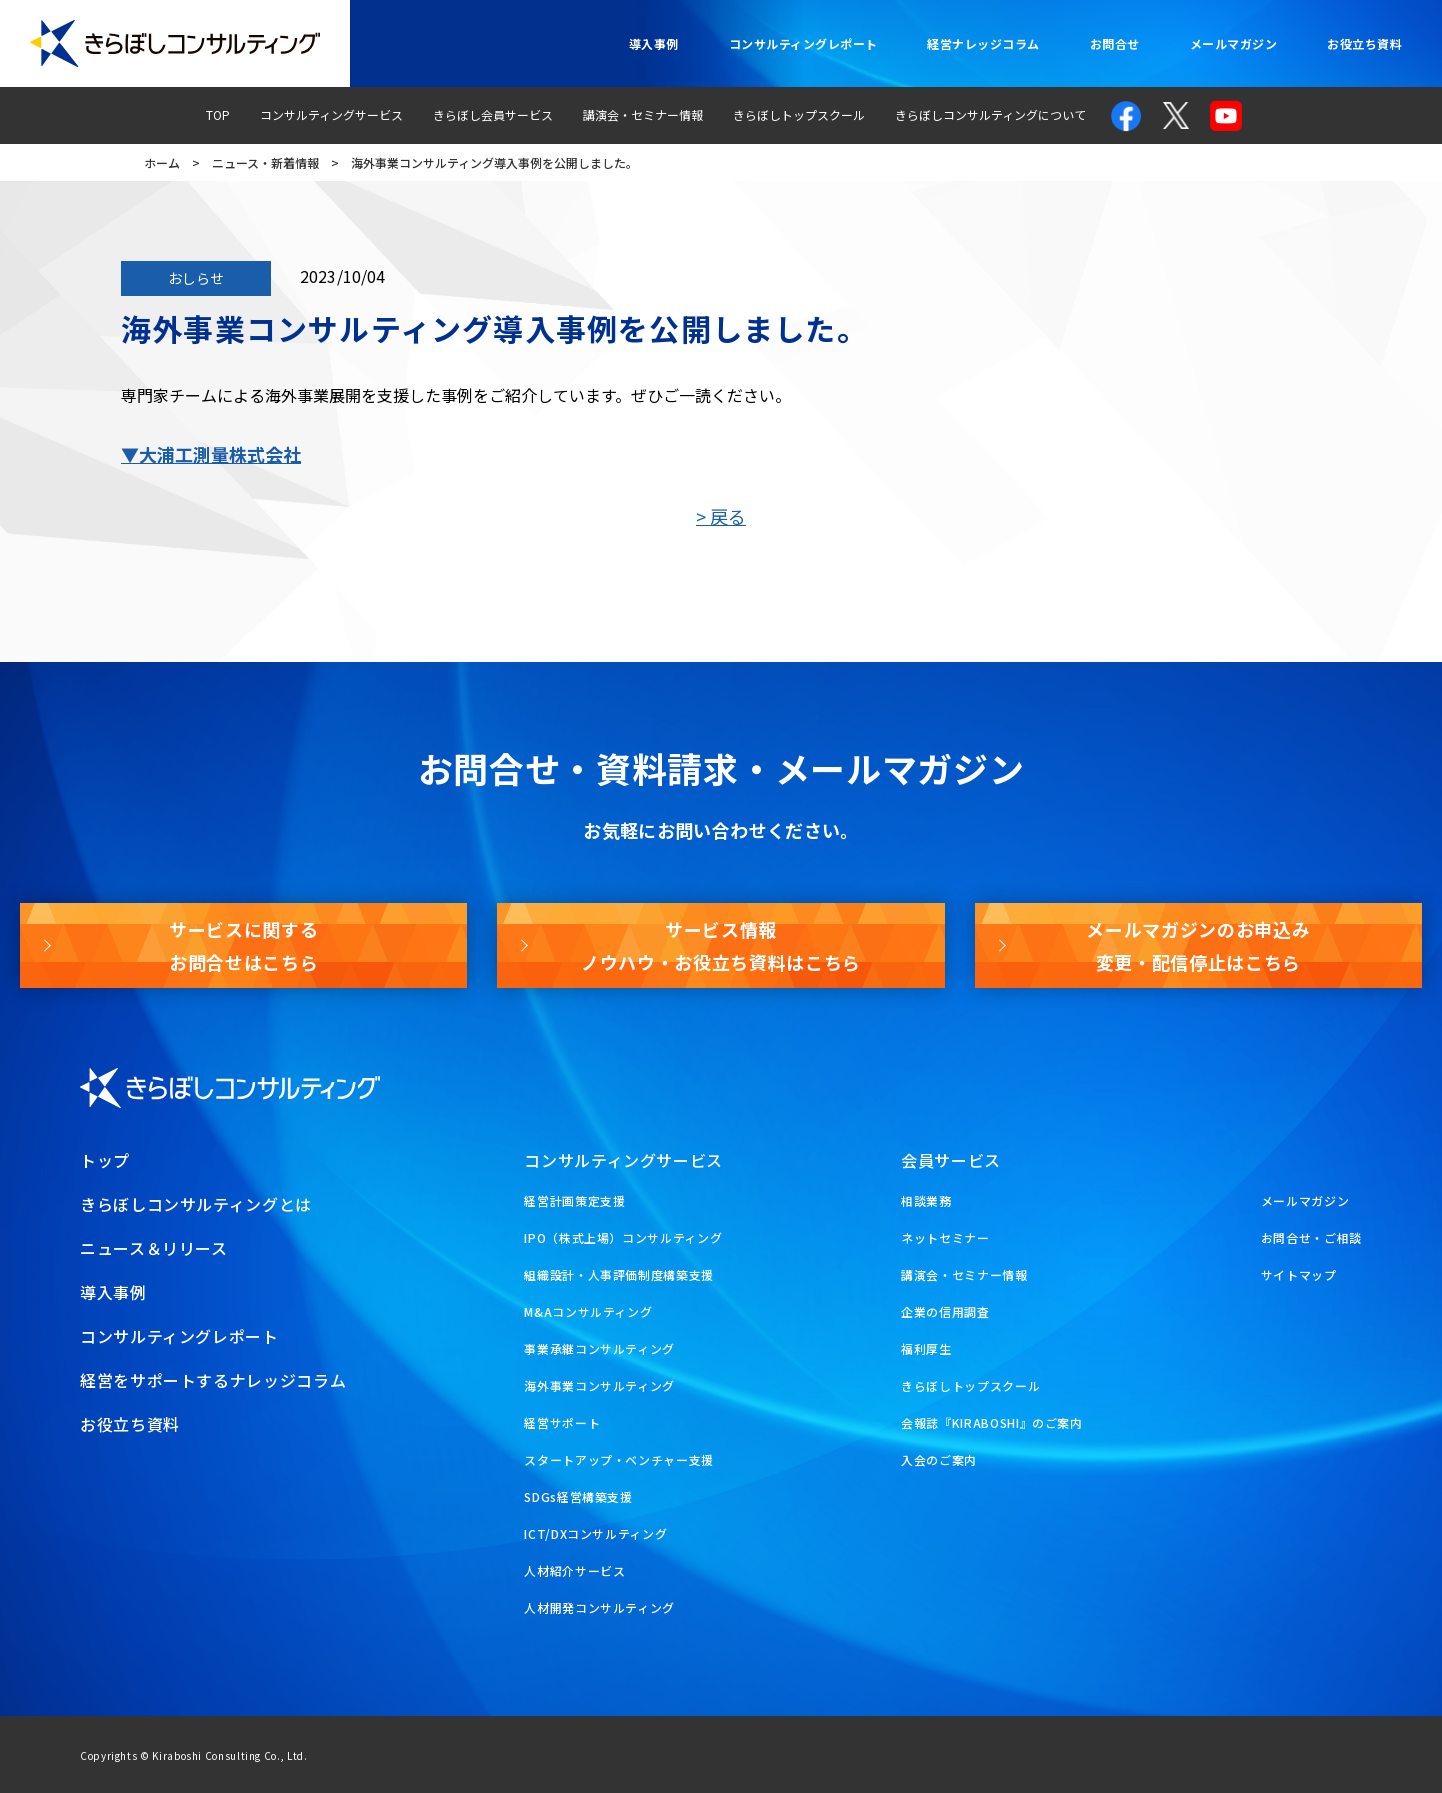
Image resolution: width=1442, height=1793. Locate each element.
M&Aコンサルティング (588, 1311)
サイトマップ (1299, 1274)
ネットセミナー (945, 1237)
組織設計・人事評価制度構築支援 (619, 1274)
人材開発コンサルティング (599, 1607)
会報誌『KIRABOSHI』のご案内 (992, 1422)
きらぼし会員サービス (493, 114)
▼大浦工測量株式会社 (211, 454)
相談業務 (926, 1200)
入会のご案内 (939, 1459)
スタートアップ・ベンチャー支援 (619, 1459)
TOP (218, 114)
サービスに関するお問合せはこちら (243, 945)
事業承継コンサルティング (599, 1348)
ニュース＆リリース (154, 1248)
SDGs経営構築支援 (578, 1496)
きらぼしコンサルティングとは (196, 1204)
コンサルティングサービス (331, 114)
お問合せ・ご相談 (1311, 1237)
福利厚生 (926, 1348)
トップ (105, 1160)
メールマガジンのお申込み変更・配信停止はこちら (1198, 945)
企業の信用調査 (945, 1311)
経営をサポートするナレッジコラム (213, 1380)
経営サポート (562, 1422)
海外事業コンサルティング (599, 1385)
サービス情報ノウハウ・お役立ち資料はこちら (721, 945)
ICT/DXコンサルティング (595, 1533)
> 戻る (721, 516)
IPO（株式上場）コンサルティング (623, 1237)
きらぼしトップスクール (799, 114)
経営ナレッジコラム (983, 43)
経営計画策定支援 (574, 1200)
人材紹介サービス (574, 1570)
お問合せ (1115, 43)
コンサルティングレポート (803, 43)
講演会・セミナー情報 (643, 114)
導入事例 (654, 43)
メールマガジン (1233, 43)
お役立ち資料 (1364, 43)
